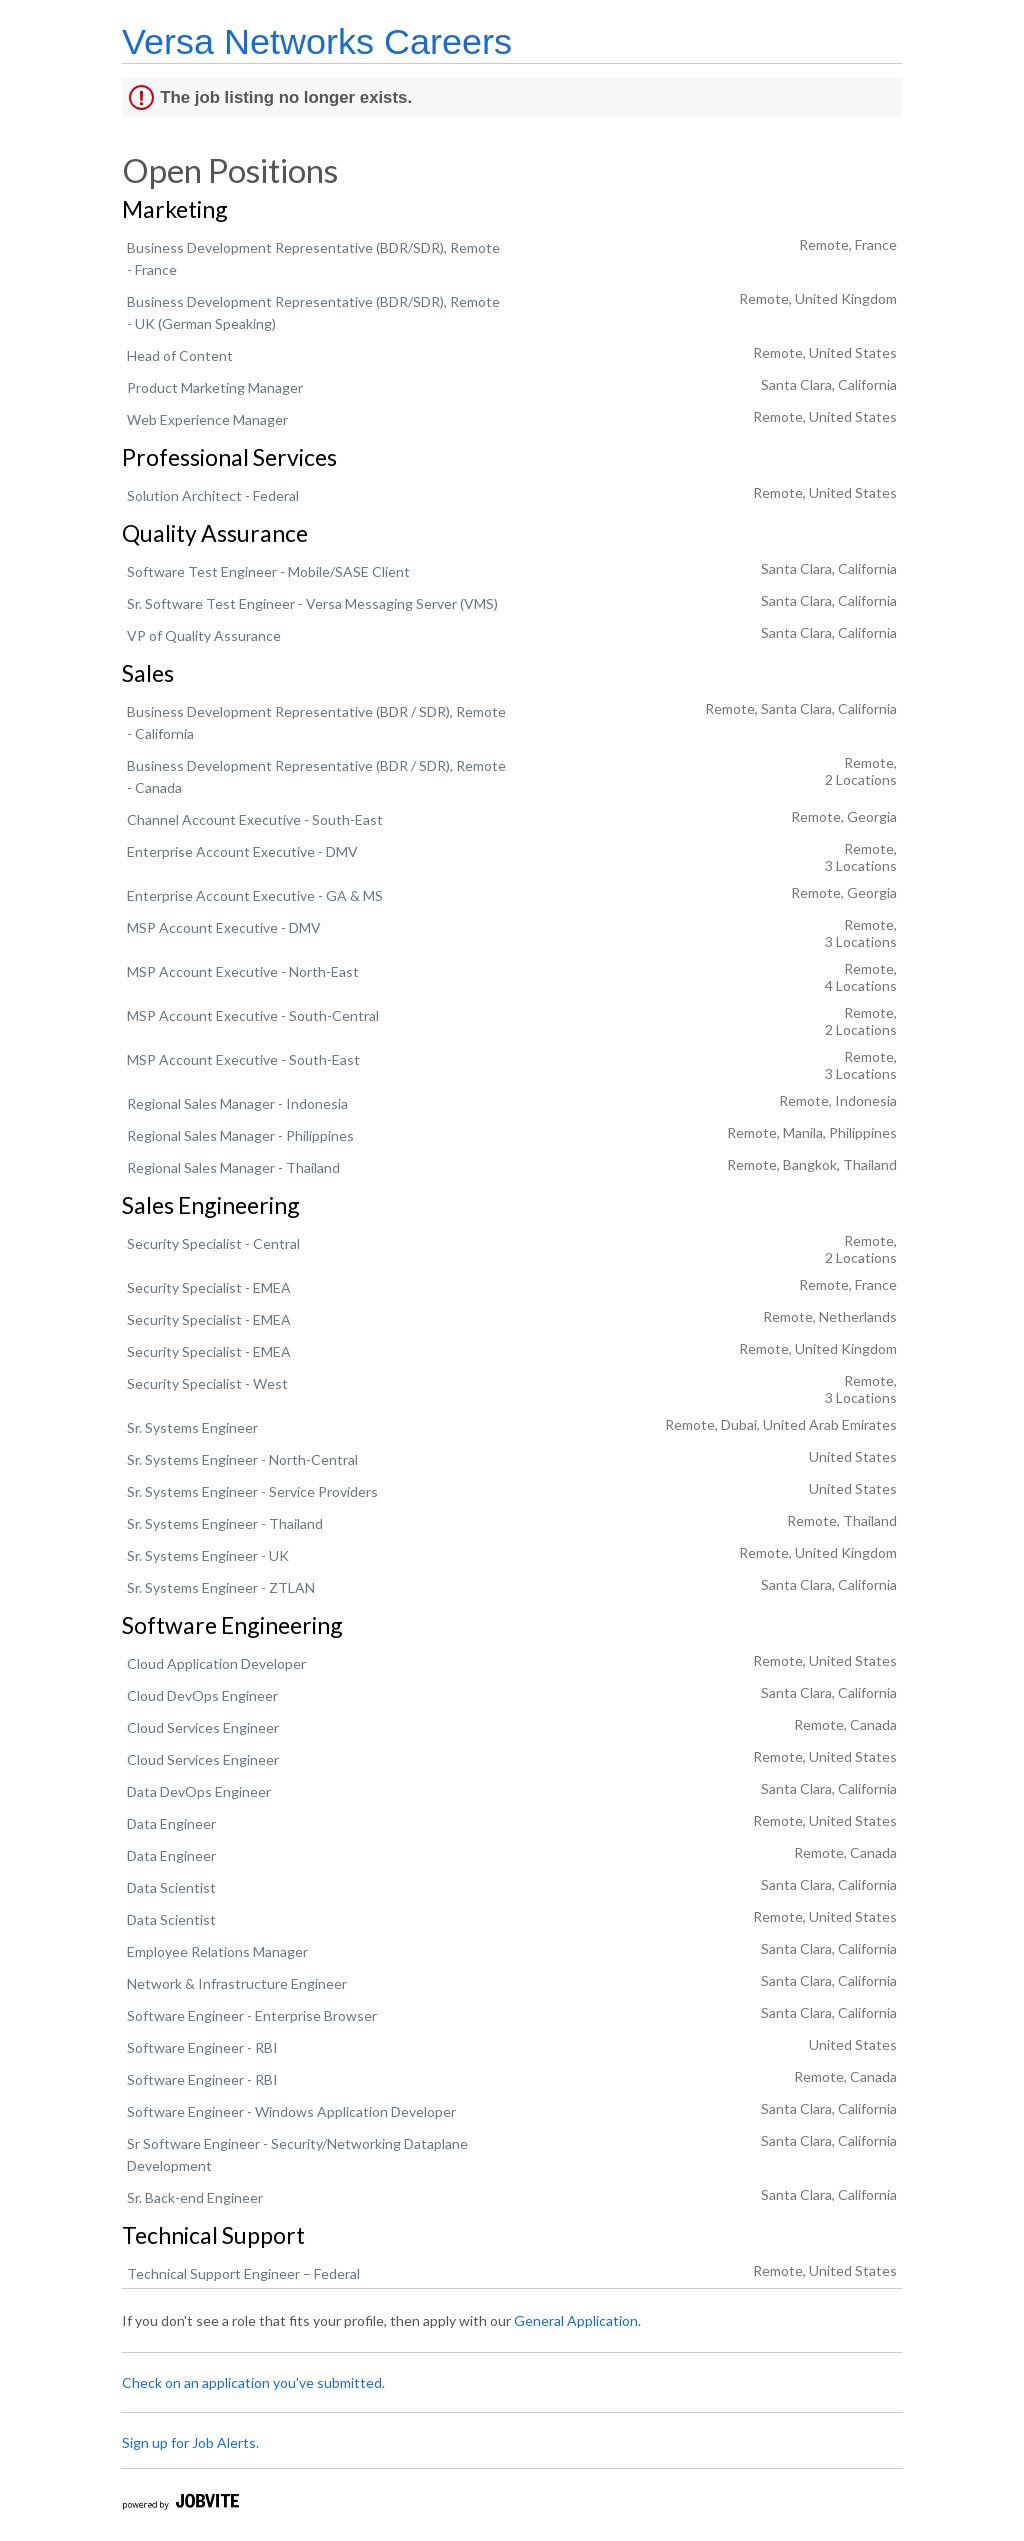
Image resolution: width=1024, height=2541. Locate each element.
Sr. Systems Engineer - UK (208, 1555)
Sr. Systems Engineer (192, 1427)
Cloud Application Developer (216, 1663)
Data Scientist (171, 1887)
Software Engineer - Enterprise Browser (252, 2015)
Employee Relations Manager (217, 1951)
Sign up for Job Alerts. (190, 2442)
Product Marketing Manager (215, 387)
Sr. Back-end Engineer (195, 2197)
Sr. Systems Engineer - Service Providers (252, 1491)
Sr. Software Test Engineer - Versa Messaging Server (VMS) (312, 603)
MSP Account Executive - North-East (243, 971)
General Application (576, 2320)
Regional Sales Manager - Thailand (233, 1167)
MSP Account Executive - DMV (224, 927)
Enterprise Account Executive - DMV (242, 851)
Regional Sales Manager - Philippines (240, 1135)
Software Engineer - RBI (202, 2047)
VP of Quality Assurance (204, 635)
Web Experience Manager (207, 419)
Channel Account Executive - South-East (255, 819)
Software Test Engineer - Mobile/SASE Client (268, 571)
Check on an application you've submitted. (253, 2382)
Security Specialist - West (207, 1383)
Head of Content (180, 355)
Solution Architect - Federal (213, 495)
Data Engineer (171, 1823)
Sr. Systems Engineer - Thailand (225, 1523)
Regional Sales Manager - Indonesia (237, 1103)
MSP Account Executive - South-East (243, 1059)
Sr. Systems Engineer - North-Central (242, 1459)
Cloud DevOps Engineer (202, 1695)
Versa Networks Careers (317, 41)
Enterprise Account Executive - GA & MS (255, 895)
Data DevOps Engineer (199, 1791)
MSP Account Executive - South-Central (253, 1015)
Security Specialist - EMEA (209, 1287)
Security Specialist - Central (213, 1243)
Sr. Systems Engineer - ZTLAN (221, 1587)
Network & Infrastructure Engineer (237, 1983)
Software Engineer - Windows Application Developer (291, 2111)
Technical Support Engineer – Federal (243, 2273)
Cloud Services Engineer (203, 1727)
